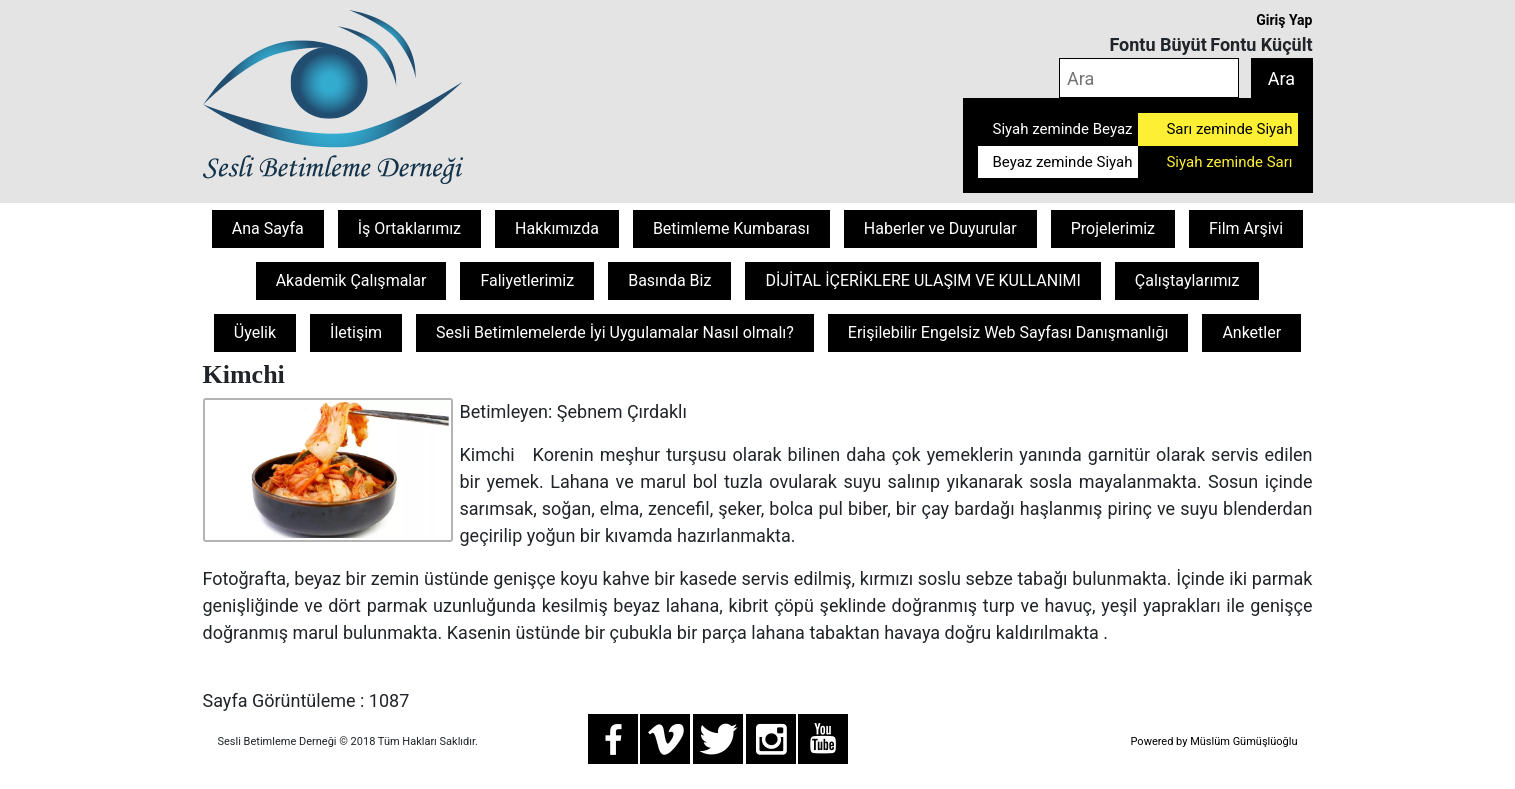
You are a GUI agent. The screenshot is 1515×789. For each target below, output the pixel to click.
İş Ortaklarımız (409, 228)
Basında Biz (669, 280)
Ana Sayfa (268, 228)
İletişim (356, 332)
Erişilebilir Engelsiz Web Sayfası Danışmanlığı (1008, 332)
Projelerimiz (1113, 228)
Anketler (1251, 332)
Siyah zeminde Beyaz (1063, 129)
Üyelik (255, 332)
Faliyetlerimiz (527, 280)
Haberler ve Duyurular (940, 228)
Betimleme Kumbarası (731, 228)
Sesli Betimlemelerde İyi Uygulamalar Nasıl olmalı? (615, 332)
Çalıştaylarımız (1187, 280)
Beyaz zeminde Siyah (1063, 162)
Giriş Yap (1284, 20)
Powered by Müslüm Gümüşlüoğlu (1213, 741)
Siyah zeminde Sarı (1229, 162)
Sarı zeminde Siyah (1229, 129)
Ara (1281, 78)
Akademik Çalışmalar (351, 280)
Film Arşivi (1246, 228)
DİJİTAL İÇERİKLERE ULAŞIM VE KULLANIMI (922, 280)
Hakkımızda (557, 228)
